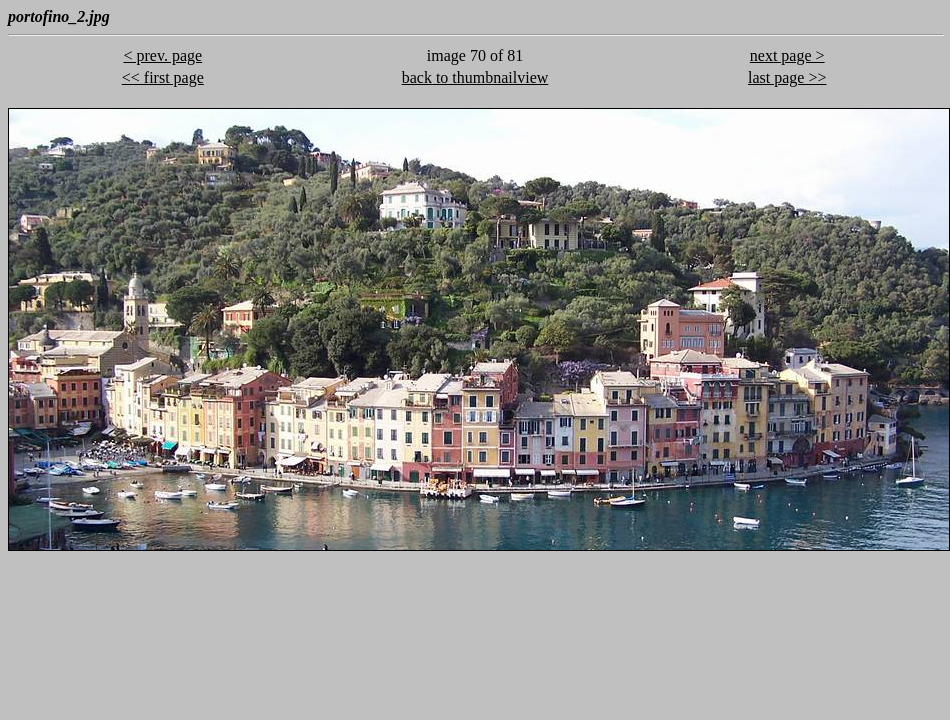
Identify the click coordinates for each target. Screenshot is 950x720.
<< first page (163, 77)
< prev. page (162, 55)
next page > (787, 55)
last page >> (787, 77)
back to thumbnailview (475, 77)
